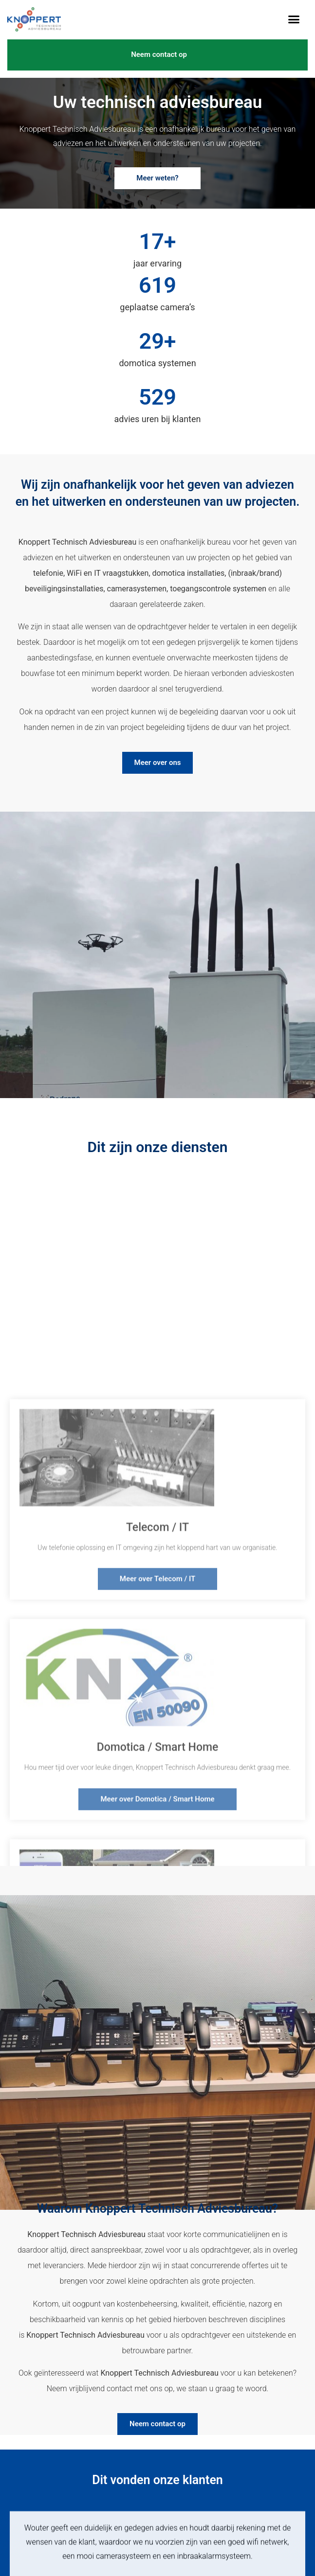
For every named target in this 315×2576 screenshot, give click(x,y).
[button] (294, 19)
